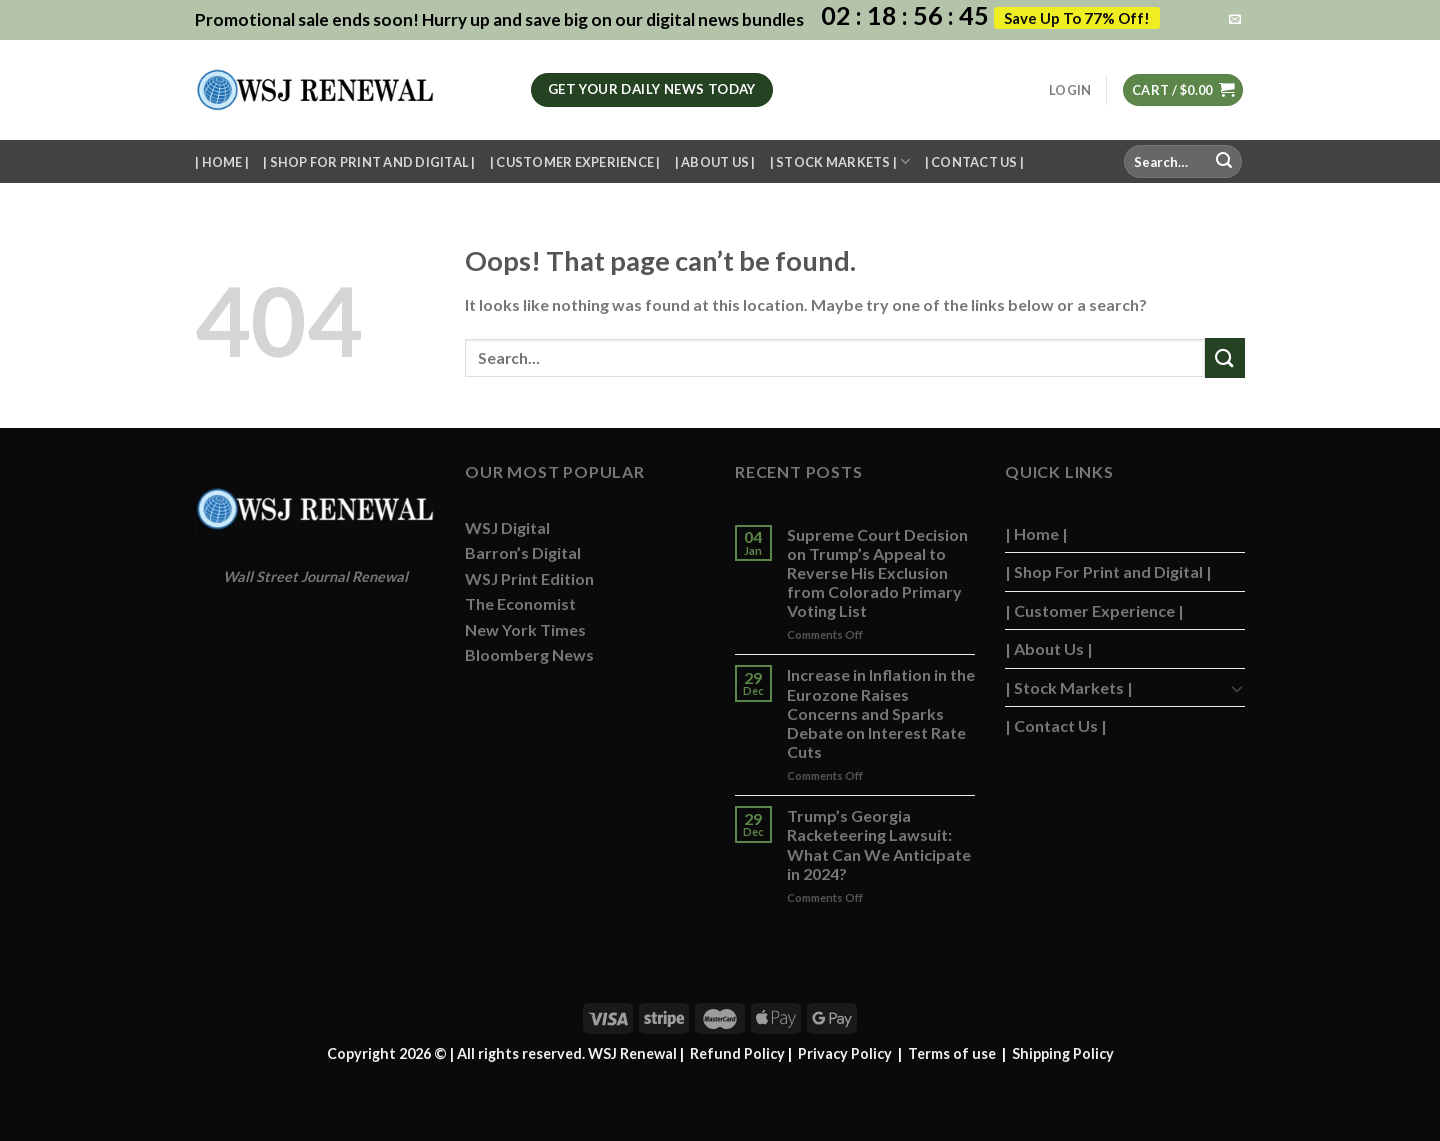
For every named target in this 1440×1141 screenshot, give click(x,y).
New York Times (525, 629)
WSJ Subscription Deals (756, 970)
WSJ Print (1164, 970)
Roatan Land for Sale (804, 1096)
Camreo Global (1076, 1096)
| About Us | (715, 162)
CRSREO (437, 1096)
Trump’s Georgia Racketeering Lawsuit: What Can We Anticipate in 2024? (879, 844)
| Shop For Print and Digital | (369, 162)
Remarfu (612, 970)
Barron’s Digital (523, 552)
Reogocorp (556, 1096)
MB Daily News (899, 1096)
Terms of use (952, 1053)
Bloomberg (493, 1096)
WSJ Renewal (624, 1096)
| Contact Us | (975, 162)
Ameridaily (492, 970)
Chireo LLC (338, 1096)
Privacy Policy (845, 1053)
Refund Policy (737, 1053)
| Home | (222, 162)
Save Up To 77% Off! (1077, 18)
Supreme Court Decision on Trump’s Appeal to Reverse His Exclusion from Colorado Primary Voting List (877, 573)
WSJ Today (922, 970)
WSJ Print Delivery (1087, 970)
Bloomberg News (529, 654)
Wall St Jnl (665, 970)
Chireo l (390, 1096)
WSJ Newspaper (417, 970)
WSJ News (279, 970)
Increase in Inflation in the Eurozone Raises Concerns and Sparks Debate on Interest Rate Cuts (881, 713)
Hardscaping (855, 970)
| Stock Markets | (840, 161)
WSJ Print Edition (529, 578)
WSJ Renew (340, 970)
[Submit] (1224, 162)
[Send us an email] (1235, 20)
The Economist (520, 603)
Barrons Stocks (996, 970)
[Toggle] (1237, 688)
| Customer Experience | (575, 162)
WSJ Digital (507, 527)
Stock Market (1154, 1096)
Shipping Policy (1063, 1053)
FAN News (279, 1096)
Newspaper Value (988, 1096)
